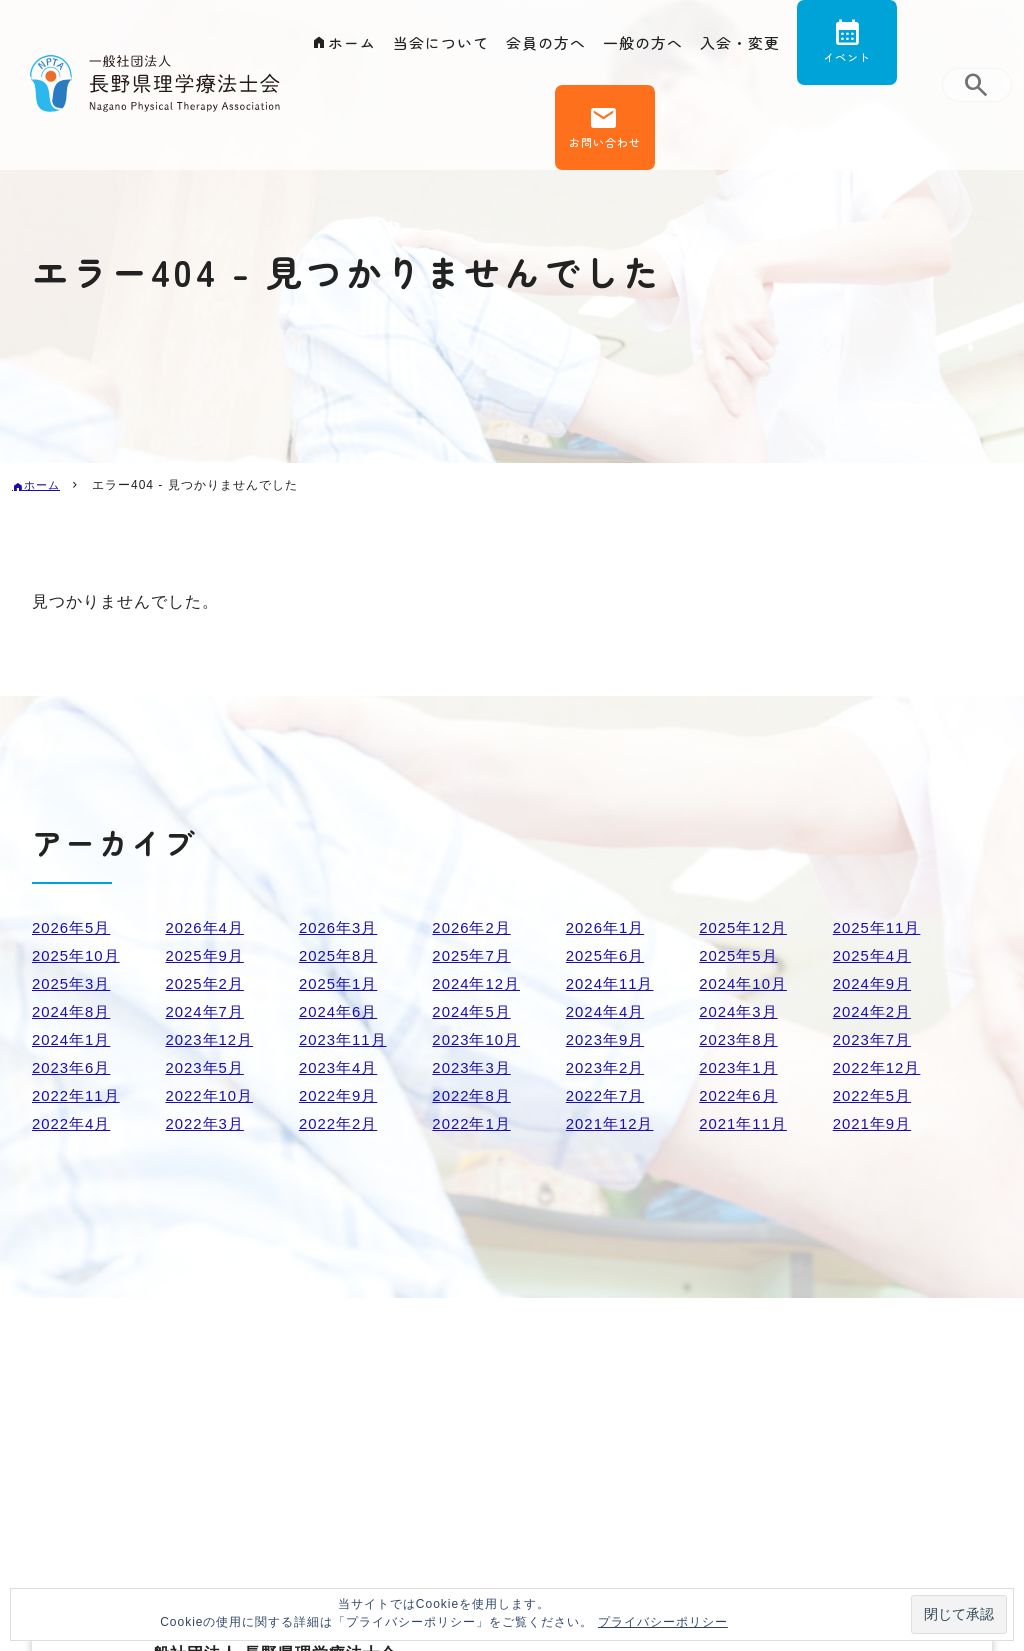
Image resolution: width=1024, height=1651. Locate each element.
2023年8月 (741, 1039)
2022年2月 (341, 1123)
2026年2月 (474, 927)
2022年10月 (211, 1095)
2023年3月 (474, 1067)
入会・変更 (748, 46)
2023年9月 (608, 1039)
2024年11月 (612, 983)
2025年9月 (207, 955)
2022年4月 (74, 1123)
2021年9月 (875, 1123)
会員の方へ (544, 46)
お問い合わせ (603, 160)
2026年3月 (341, 927)
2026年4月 (207, 927)
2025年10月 (78, 955)
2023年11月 (345, 1039)
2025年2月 (207, 983)
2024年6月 (341, 1011)
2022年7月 (608, 1095)
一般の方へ (646, 46)
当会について (434, 46)
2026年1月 (608, 927)
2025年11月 (879, 927)
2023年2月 (608, 1067)
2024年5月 (474, 1011)
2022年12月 (879, 1067)
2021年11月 (745, 1123)
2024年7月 (207, 1011)
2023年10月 (478, 1039)
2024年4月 (608, 1011)
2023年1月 (741, 1067)
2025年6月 (608, 955)
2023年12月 (211, 1039)
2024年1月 (74, 1039)
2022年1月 (474, 1123)
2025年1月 (341, 983)
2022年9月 (341, 1095)
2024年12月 (478, 983)
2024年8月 (74, 1011)
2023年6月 (74, 1067)
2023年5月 (207, 1067)
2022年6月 (741, 1095)
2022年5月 (875, 1095)
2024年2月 (875, 1011)
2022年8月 (474, 1095)
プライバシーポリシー (663, 1622)
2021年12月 (612, 1123)
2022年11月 (78, 1095)
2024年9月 (875, 983)
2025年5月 (741, 955)
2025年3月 (74, 983)
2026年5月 (74, 927)
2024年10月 (745, 983)
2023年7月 (875, 1039)
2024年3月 (741, 1011)
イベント (858, 63)
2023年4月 (341, 1067)
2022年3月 (207, 1123)
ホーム (340, 46)
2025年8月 (341, 955)
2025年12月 (745, 927)
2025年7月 (474, 955)
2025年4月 (875, 955)
